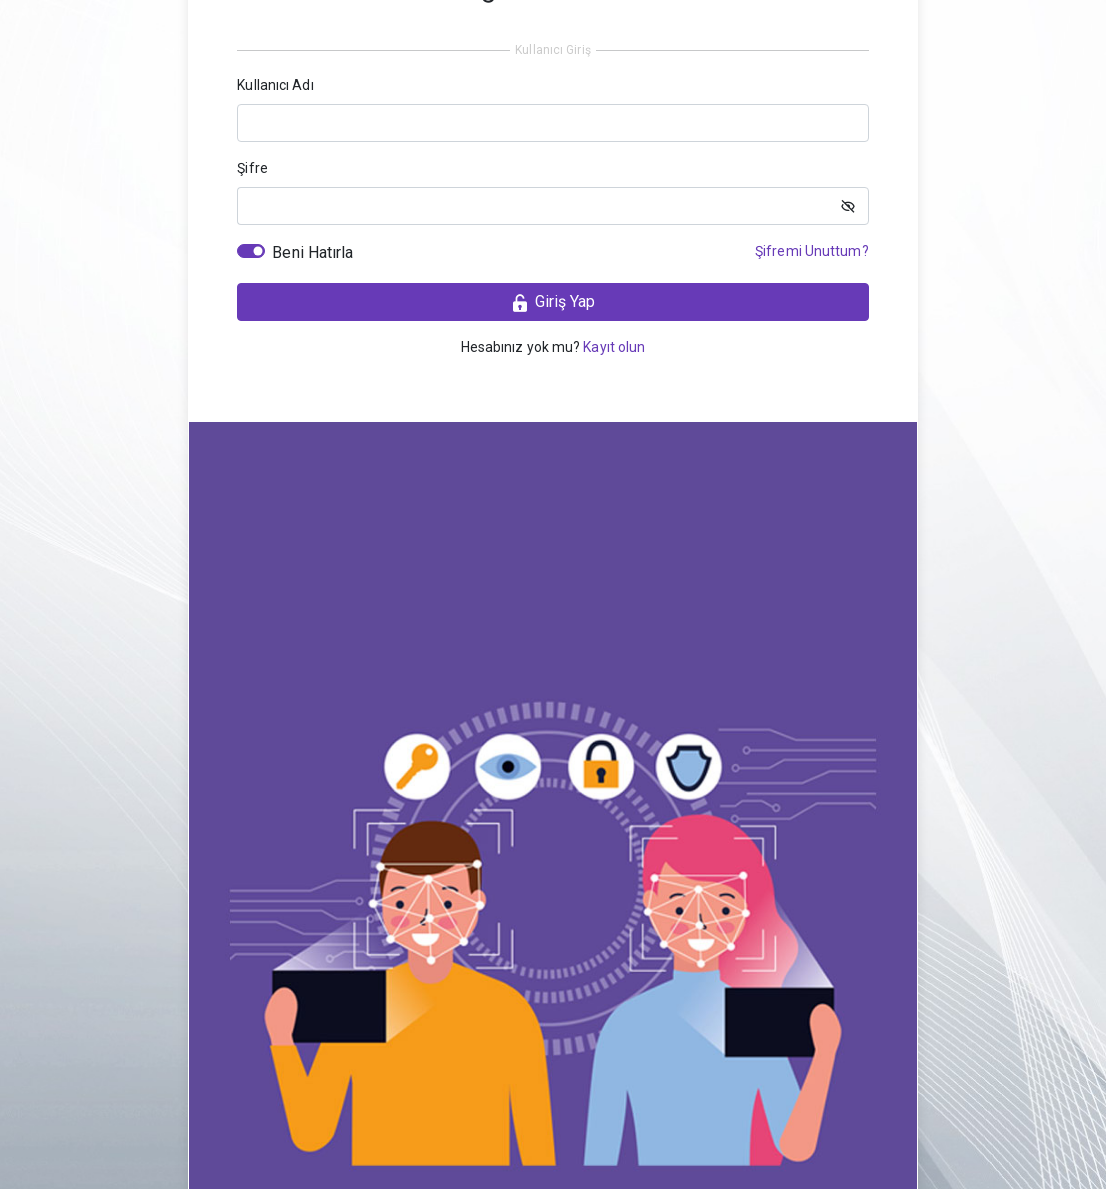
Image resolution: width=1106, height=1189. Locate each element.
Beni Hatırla (312, 252)
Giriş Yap (552, 302)
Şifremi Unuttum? (812, 251)
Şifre (252, 168)
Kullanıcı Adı (275, 85)
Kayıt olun (614, 347)
